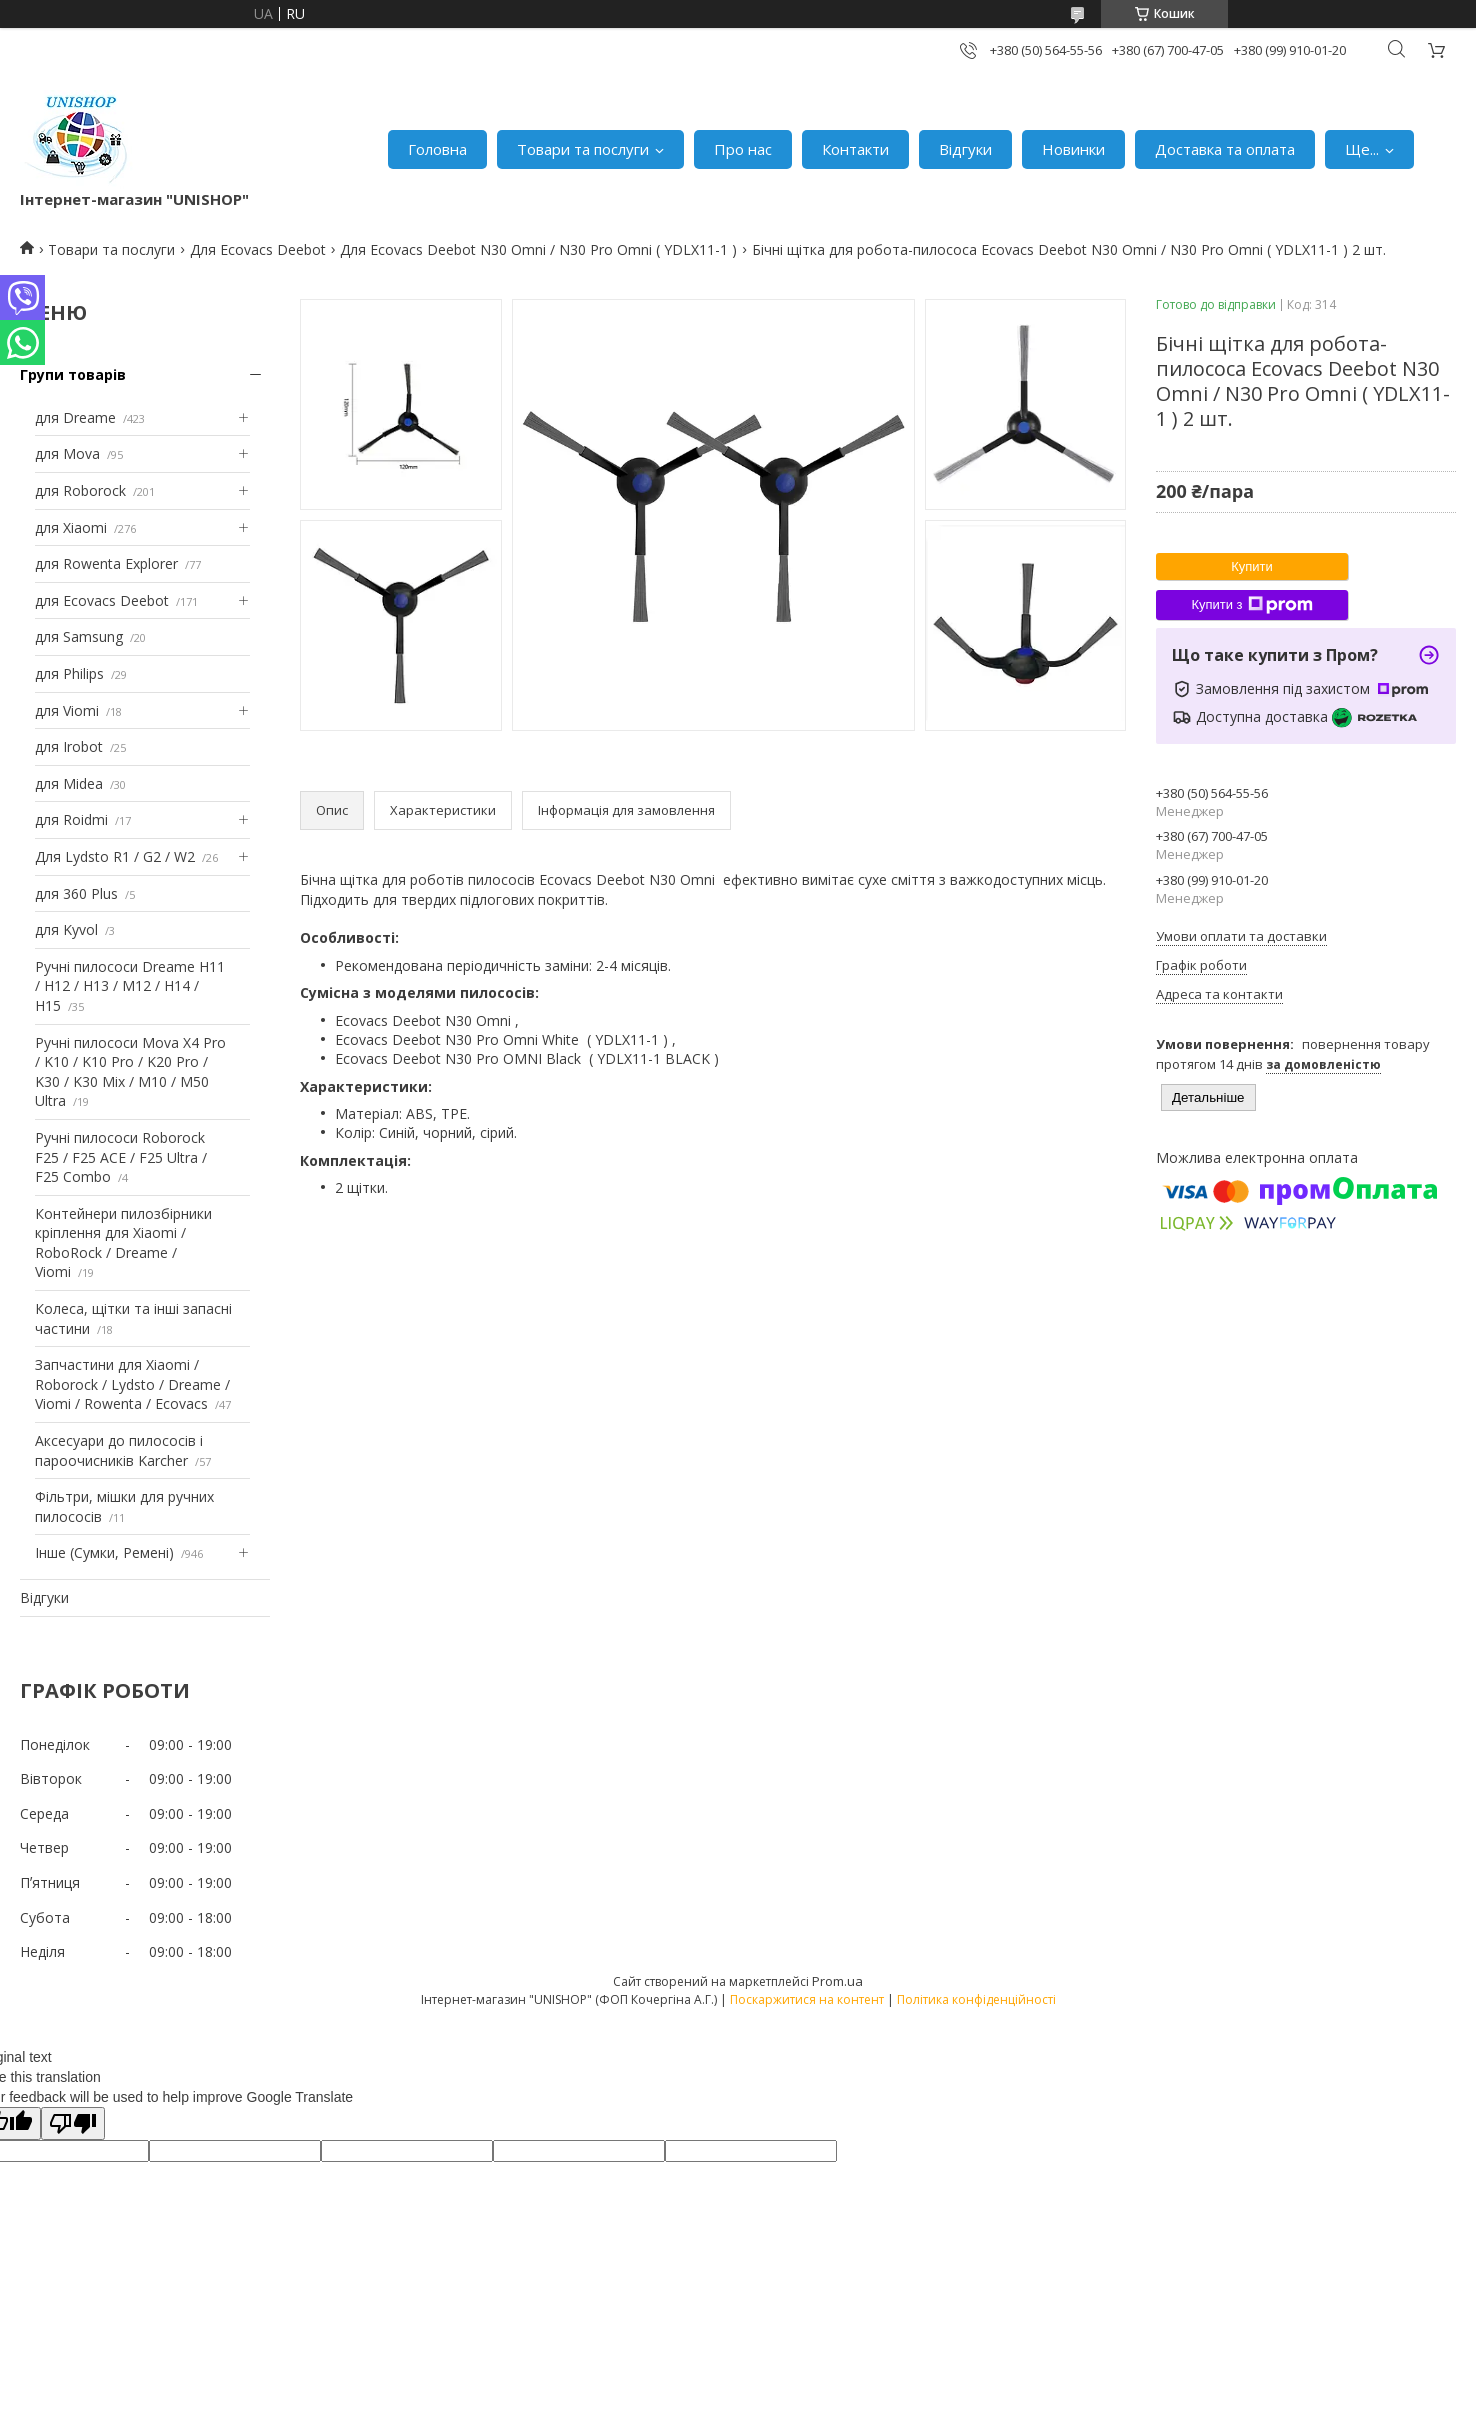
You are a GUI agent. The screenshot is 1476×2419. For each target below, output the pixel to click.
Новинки (1073, 149)
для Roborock (80, 490)
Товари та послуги (583, 149)
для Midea (69, 783)
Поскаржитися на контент (807, 1999)
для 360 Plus (76, 893)
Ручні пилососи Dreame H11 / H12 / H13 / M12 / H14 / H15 (130, 986)
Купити (1252, 566)
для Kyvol (66, 929)
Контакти (855, 149)
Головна (437, 149)
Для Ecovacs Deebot (258, 249)
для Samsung (79, 636)
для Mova (67, 453)
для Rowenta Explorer (106, 563)
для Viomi (67, 710)
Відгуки (965, 149)
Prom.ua (837, 1981)
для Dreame (75, 417)
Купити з (1251, 605)
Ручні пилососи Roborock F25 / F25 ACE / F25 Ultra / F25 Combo (121, 1157)
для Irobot (69, 746)
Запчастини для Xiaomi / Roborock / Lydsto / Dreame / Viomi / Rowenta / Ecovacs (132, 1384)
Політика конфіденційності (976, 1999)
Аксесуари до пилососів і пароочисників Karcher (119, 1450)
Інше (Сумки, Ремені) (104, 1552)
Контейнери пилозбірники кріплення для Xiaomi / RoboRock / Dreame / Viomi (123, 1243)
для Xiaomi (71, 527)
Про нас (743, 149)
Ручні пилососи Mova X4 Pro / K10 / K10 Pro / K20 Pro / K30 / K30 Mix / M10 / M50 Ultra (130, 1072)
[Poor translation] (73, 2123)
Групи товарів (73, 374)
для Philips (69, 673)
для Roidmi (71, 819)
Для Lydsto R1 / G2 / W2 (115, 856)
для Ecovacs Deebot (102, 600)
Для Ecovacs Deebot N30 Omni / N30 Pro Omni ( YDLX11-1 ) (538, 249)
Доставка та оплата (1225, 149)
